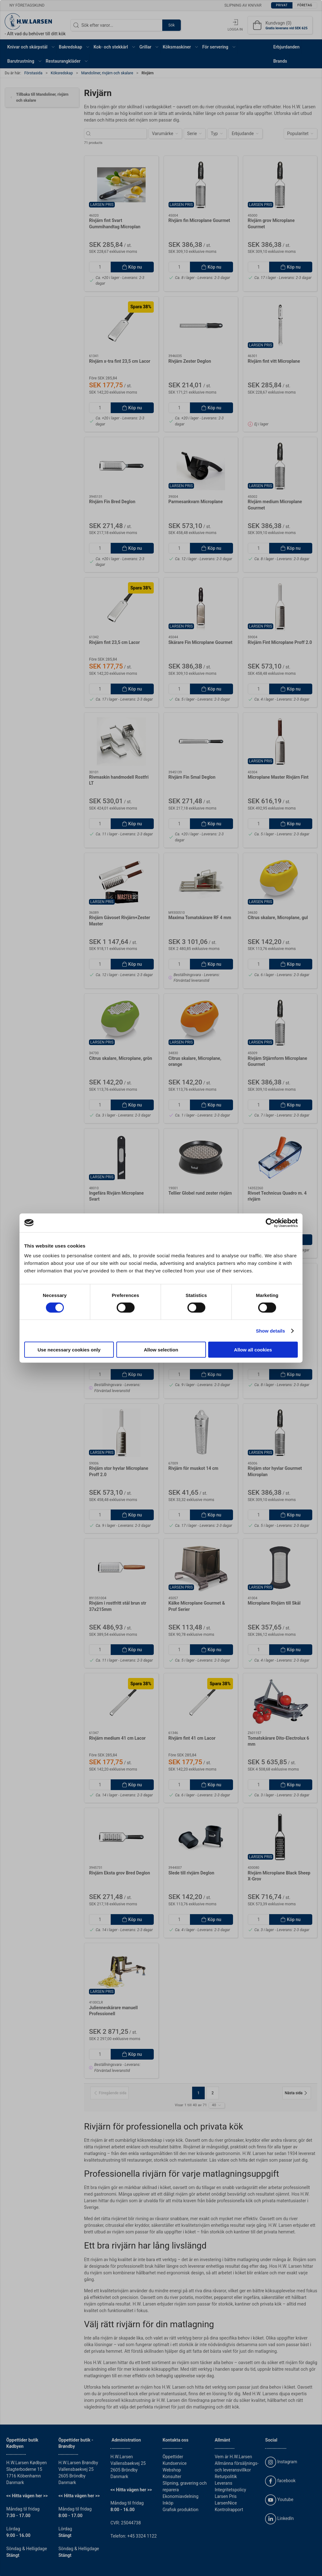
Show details (270, 1330)
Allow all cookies (253, 1349)
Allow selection (161, 1349)
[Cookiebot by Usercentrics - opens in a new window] (270, 1222)
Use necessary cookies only (68, 1349)
